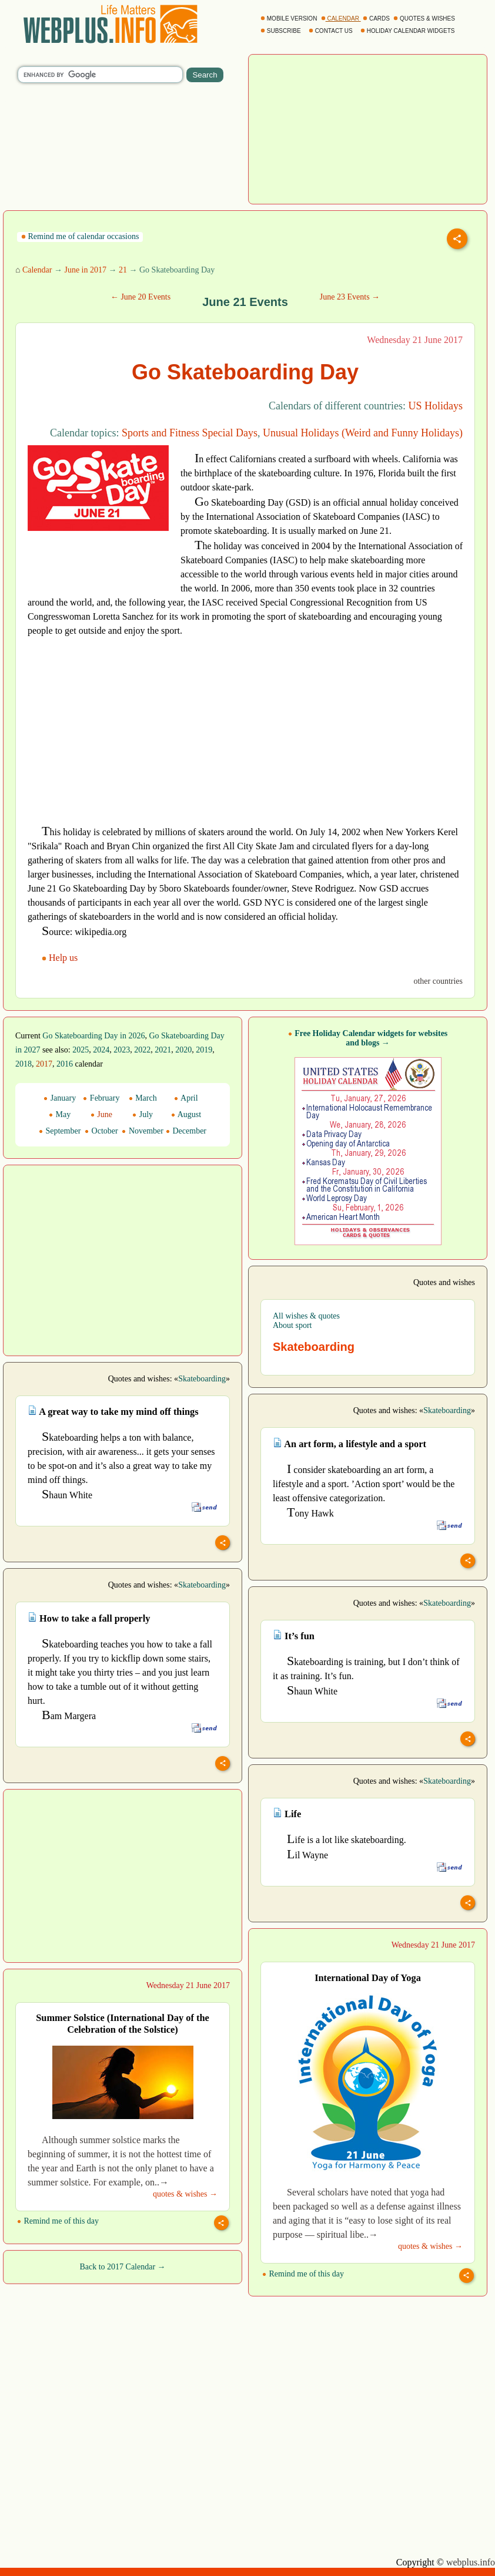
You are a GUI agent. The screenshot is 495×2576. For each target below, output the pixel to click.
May (60, 1114)
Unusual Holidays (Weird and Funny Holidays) (363, 433)
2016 (64, 1064)
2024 (101, 1049)
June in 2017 (85, 269)
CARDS (377, 18)
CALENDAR (341, 18)
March (143, 1098)
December (186, 1130)
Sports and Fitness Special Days (189, 433)
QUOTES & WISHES (424, 18)
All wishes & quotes (306, 1315)
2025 (80, 1049)
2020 (183, 1049)
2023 (121, 1049)
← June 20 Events (140, 296)
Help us (61, 958)
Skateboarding (202, 1378)
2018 (23, 1064)
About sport (292, 1325)
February (101, 1098)
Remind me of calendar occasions (80, 236)
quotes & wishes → (430, 2246)
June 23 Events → (350, 296)
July (142, 1114)
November (142, 1130)
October (101, 1130)
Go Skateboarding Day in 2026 (93, 1035)
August (186, 1114)
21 (123, 269)
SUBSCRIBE (281, 31)
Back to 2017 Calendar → (122, 2266)
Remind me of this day (303, 2273)
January (60, 1098)
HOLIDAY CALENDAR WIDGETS (408, 31)
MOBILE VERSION (289, 18)
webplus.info (470, 2562)
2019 (204, 1049)
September (60, 1130)
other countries (438, 981)
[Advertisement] (368, 128)
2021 (163, 1049)
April (186, 1098)
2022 (142, 1049)
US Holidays (435, 406)
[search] (100, 74)
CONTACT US (331, 31)
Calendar (37, 269)
